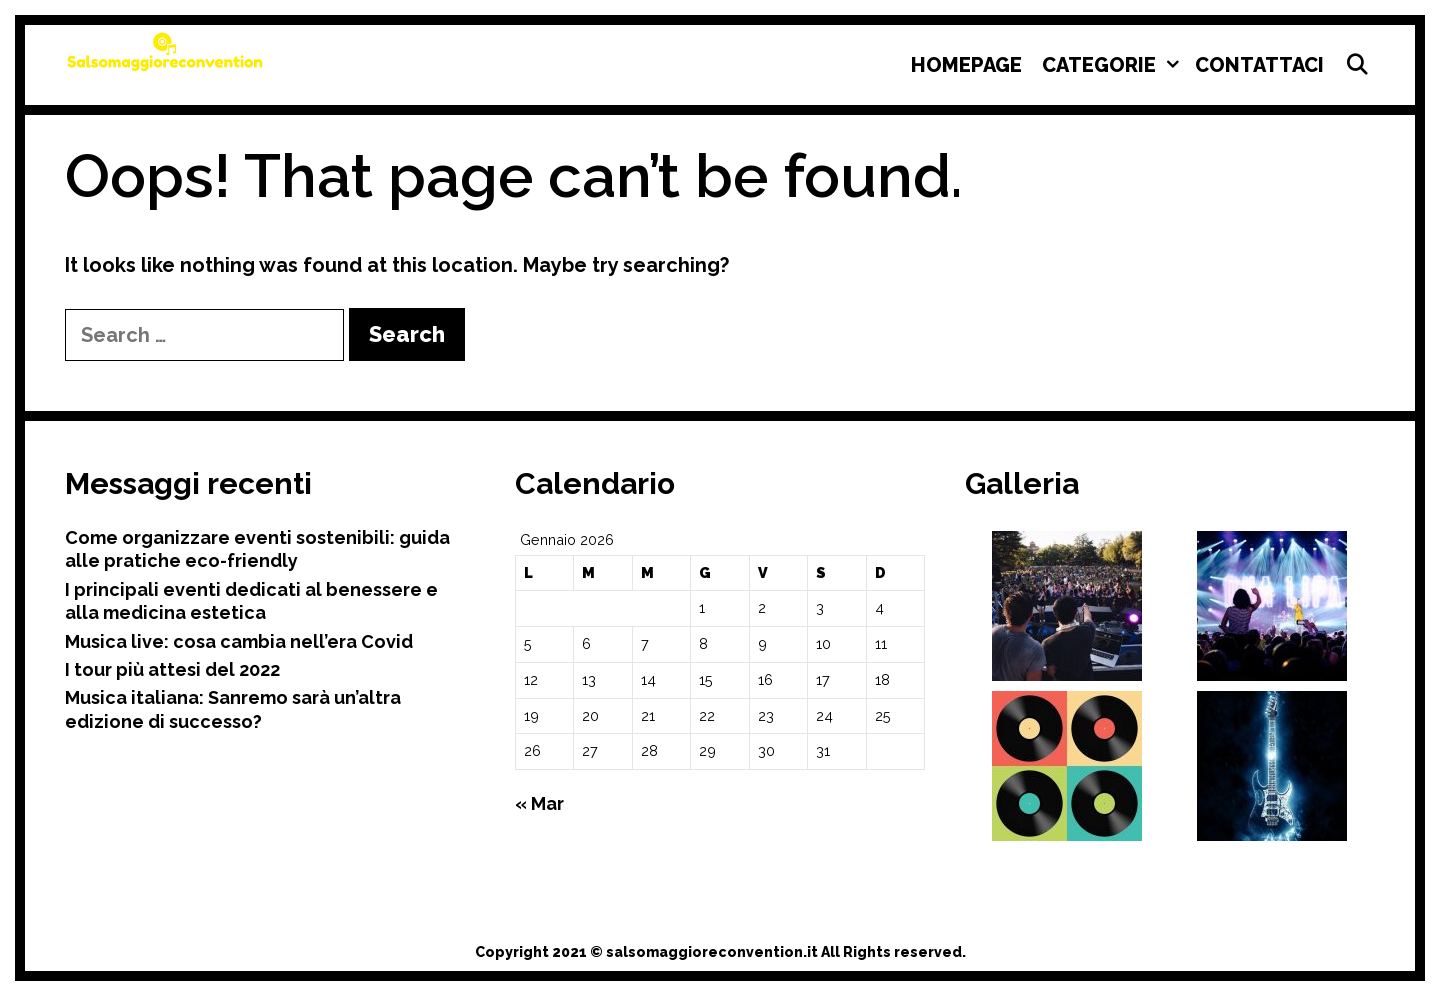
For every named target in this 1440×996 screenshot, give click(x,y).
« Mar (539, 803)
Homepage (966, 65)
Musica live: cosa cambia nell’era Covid (239, 641)
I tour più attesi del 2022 (172, 669)
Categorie (1113, 65)
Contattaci (1259, 65)
